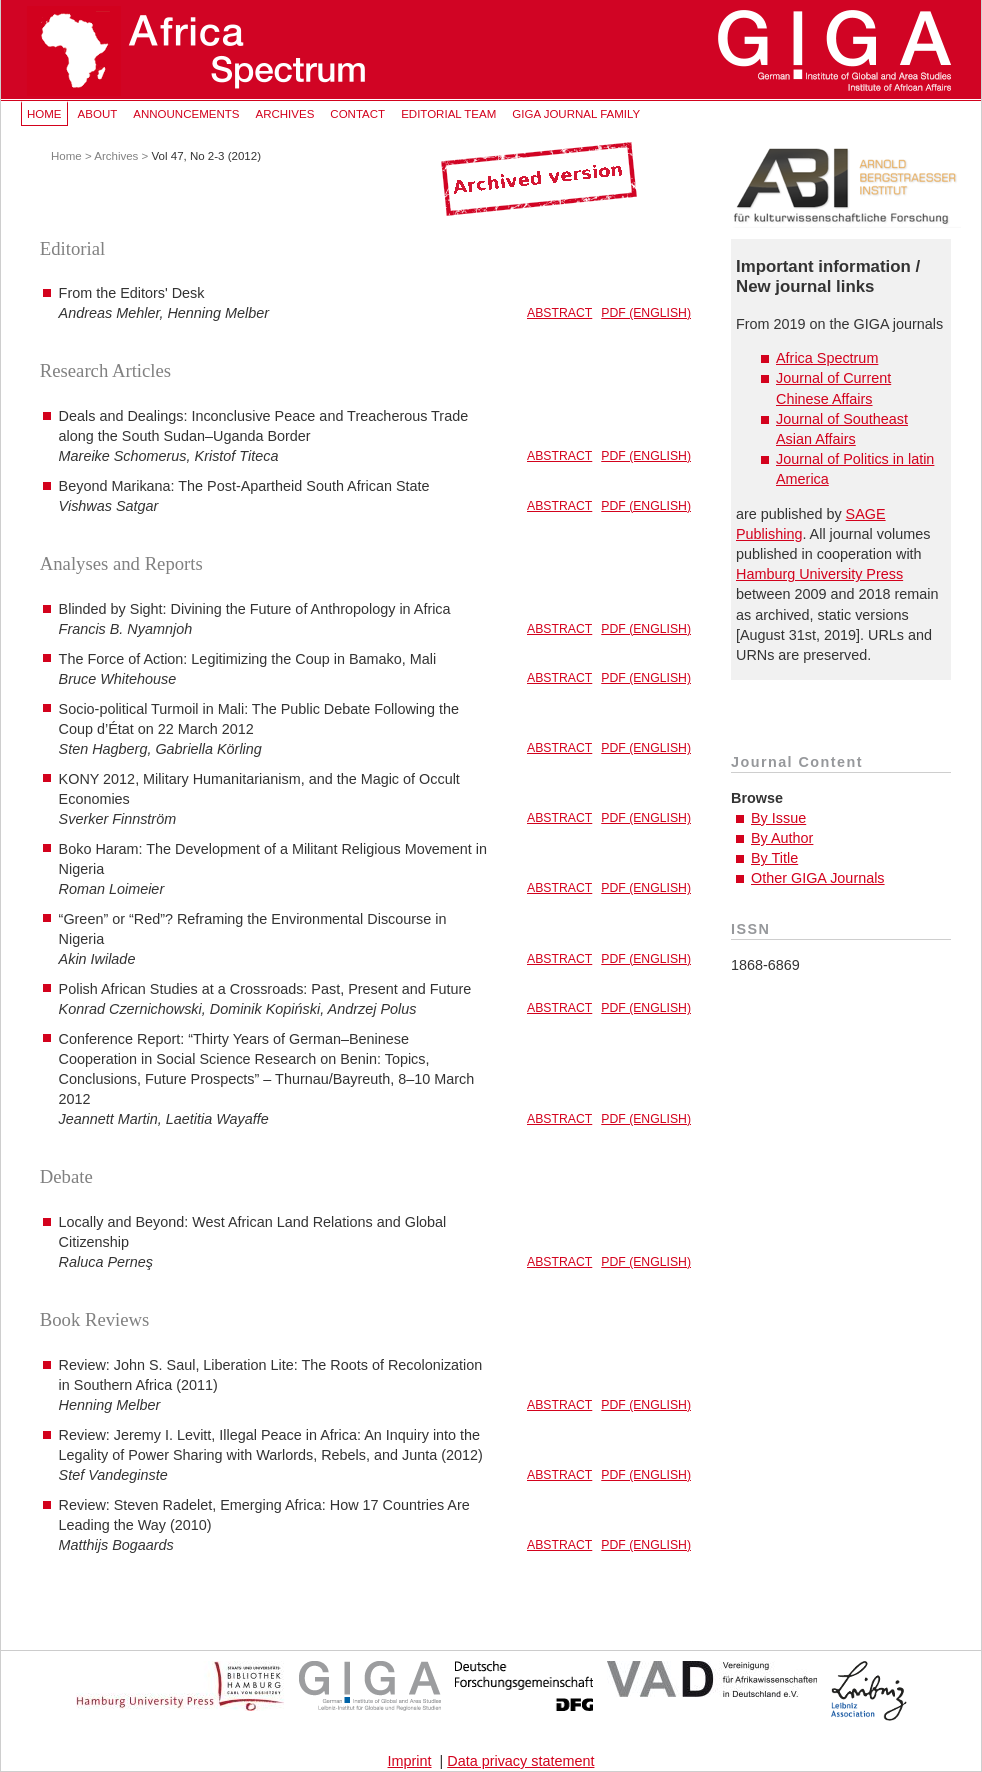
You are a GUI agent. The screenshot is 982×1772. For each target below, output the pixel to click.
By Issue (778, 818)
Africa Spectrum (827, 358)
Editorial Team (448, 114)
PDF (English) (646, 313)
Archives (284, 114)
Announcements (186, 114)
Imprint (410, 1761)
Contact (357, 114)
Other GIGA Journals (818, 878)
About (98, 114)
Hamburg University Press (819, 574)
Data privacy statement (520, 1761)
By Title (774, 858)
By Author (782, 838)
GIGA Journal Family (576, 114)
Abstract (559, 313)
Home (44, 114)
